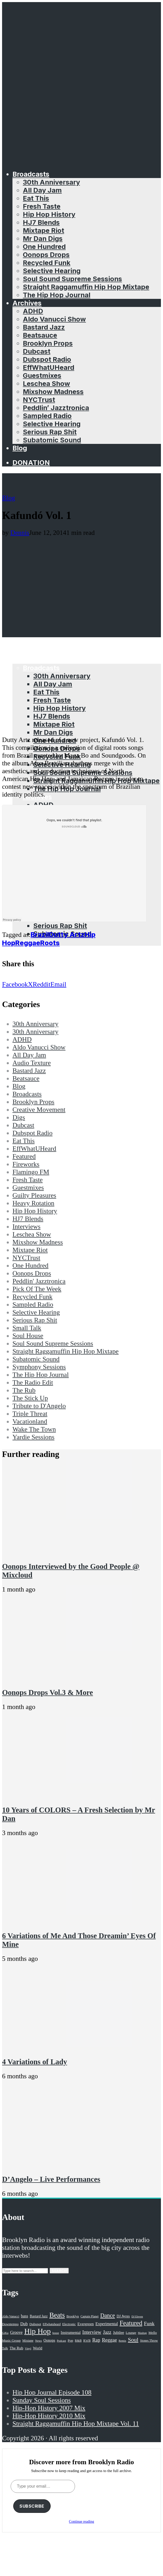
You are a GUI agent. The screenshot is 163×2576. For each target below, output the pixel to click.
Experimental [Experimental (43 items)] (107, 2324)
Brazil (40, 934)
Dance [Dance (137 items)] (107, 2315)
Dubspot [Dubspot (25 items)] (35, 2324)
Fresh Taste (41, 206)
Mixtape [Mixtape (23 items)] (27, 2340)
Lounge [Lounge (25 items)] (131, 2333)
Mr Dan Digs (43, 238)
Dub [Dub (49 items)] (24, 2323)
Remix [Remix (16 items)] (122, 2340)
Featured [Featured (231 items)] (131, 2323)
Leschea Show (46, 383)
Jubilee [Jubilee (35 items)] (118, 2332)
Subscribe (31, 2506)
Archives (27, 303)
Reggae (27, 943)
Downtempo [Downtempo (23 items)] (10, 2324)
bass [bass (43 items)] (24, 2316)
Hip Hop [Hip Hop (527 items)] (37, 2331)
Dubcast (36, 351)
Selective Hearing (51, 271)
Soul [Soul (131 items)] (133, 2339)
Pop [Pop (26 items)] (70, 2340)
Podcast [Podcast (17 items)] (61, 2340)
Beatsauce (40, 335)
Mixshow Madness (53, 391)
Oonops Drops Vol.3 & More (47, 1692)
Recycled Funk (46, 263)
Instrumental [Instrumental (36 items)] (71, 2332)
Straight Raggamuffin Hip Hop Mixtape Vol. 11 (75, 2423)
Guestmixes (42, 375)
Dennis (19, 532)
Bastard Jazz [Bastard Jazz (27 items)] (39, 2316)
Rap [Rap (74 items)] (96, 2340)
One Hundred (44, 246)
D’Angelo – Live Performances (51, 2179)
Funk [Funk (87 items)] (149, 2323)
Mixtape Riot (43, 230)
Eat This (36, 198)
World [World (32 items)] (37, 2348)
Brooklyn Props (48, 343)
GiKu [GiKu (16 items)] (5, 2332)
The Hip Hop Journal (56, 295)
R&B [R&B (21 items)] (78, 2340)
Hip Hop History (49, 214)
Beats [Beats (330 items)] (57, 2315)
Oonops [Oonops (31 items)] (49, 2340)
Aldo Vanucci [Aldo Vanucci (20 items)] (10, 2316)
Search (59, 2271)
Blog (19, 448)
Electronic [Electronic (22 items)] (69, 2324)
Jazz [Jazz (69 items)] (107, 2332)
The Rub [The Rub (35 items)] (16, 2348)
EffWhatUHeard (48, 367)
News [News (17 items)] (38, 2340)
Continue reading (81, 2522)
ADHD (33, 311)
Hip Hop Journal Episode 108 (51, 2392)
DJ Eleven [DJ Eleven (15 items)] (137, 2316)
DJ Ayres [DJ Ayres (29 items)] (123, 2316)
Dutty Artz (67, 934)
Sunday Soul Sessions (41, 2400)
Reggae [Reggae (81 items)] (109, 2340)
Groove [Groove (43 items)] (16, 2332)
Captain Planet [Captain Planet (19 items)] (89, 2316)
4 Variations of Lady (34, 2062)
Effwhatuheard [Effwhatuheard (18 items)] (52, 2324)
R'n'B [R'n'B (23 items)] (87, 2340)
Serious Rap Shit (50, 432)
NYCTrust (39, 400)
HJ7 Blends (41, 222)
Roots (50, 943)
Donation (31, 462)
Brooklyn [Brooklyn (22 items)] (72, 2316)
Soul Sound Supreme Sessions (72, 279)
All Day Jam (42, 190)
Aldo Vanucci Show (54, 319)
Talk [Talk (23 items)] (5, 2348)
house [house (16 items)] (55, 2332)
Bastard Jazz (44, 327)
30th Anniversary (51, 182)
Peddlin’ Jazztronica (56, 408)
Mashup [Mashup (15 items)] (142, 2332)
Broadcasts (30, 174)
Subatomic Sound (52, 440)
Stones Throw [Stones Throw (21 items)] (149, 2340)
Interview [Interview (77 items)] (91, 2332)
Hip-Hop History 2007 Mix (48, 2408)
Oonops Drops (46, 255)
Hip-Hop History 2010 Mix (48, 2416)
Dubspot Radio (47, 359)
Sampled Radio (47, 416)
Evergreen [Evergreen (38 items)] (85, 2324)
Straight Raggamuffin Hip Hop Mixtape (86, 287)
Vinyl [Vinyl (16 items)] (28, 2348)
